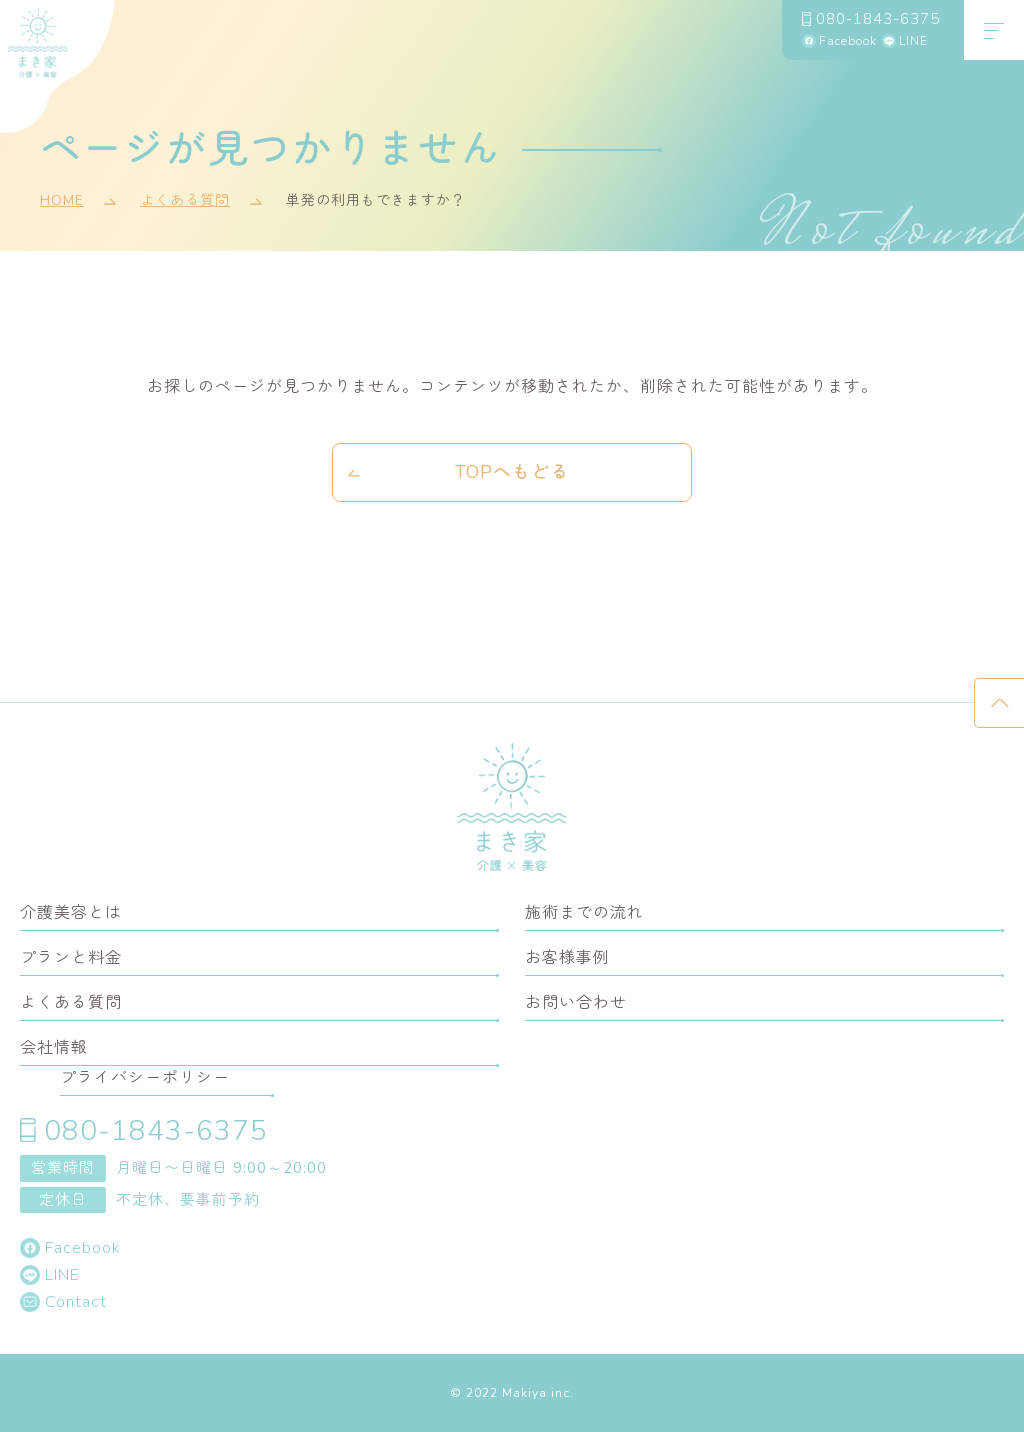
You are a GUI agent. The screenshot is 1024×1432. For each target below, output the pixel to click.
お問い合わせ (576, 1003)
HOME (62, 201)
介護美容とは (71, 913)
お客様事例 (567, 958)
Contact (76, 1302)
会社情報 (54, 1048)
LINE (913, 41)
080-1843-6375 (878, 18)
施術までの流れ (584, 913)
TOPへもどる (512, 472)
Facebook (848, 41)
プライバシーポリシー (145, 1078)
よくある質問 (185, 201)
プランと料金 (71, 958)
